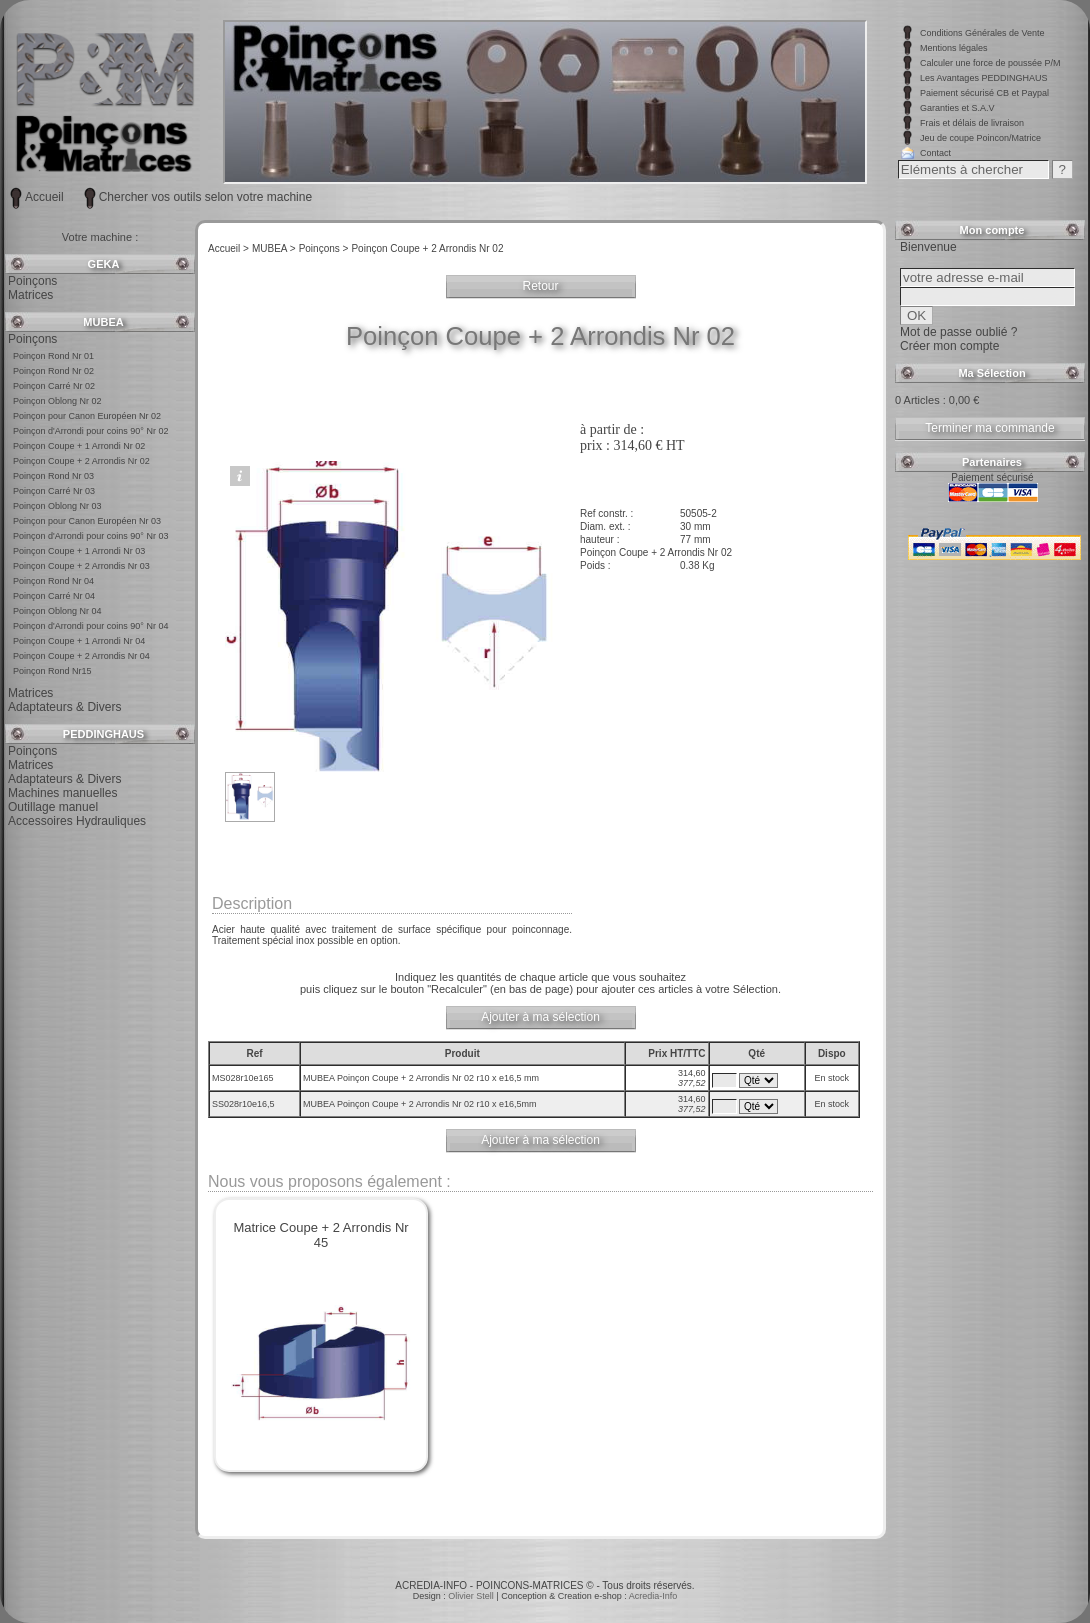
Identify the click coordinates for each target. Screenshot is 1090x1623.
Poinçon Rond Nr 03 (53, 476)
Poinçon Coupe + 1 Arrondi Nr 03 (79, 551)
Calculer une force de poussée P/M (990, 63)
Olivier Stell (472, 1596)
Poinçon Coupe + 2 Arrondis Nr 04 (81, 656)
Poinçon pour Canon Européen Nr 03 (87, 521)
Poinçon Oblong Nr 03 (57, 506)
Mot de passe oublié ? (958, 332)
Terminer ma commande (989, 428)
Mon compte (992, 230)
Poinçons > (324, 248)
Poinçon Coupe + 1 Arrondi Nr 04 (79, 641)
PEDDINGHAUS (103, 734)
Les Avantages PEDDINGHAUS (983, 78)
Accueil (44, 197)
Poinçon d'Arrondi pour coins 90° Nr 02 (90, 431)
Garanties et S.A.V (957, 108)
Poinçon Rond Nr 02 (53, 371)
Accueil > (228, 248)
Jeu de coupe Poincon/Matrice (980, 138)
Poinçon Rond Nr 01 (53, 356)
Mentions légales (954, 48)
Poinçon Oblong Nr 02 (57, 401)
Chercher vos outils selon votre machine (205, 197)
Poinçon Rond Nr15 (52, 671)
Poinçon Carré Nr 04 (54, 596)
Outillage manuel (53, 807)
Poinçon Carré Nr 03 (54, 491)
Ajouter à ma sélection (540, 1017)
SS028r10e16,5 (243, 1104)
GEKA (104, 264)
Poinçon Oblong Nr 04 (57, 611)
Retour (540, 286)
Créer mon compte (949, 346)
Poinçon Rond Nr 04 (53, 581)
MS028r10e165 (243, 1078)
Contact (935, 153)
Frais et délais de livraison (972, 123)
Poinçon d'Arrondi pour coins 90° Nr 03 (90, 536)
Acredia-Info (653, 1596)
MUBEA (103, 322)
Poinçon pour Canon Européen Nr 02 (87, 416)
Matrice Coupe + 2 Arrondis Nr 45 (320, 1235)
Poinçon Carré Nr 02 (54, 386)
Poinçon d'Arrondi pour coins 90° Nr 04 (90, 626)
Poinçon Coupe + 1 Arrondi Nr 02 (79, 446)
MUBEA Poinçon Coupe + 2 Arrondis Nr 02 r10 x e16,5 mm (422, 1078)
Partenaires (992, 462)
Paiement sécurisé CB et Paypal (984, 93)
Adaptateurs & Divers (64, 707)
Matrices (30, 295)
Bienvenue (928, 247)
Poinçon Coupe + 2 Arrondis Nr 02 (81, 461)
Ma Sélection (991, 373)
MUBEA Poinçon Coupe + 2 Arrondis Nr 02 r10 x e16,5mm (421, 1104)
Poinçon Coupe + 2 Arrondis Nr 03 (81, 566)
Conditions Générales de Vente (982, 33)
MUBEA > (274, 248)
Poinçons (32, 281)
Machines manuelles (62, 793)
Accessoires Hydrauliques (77, 821)
